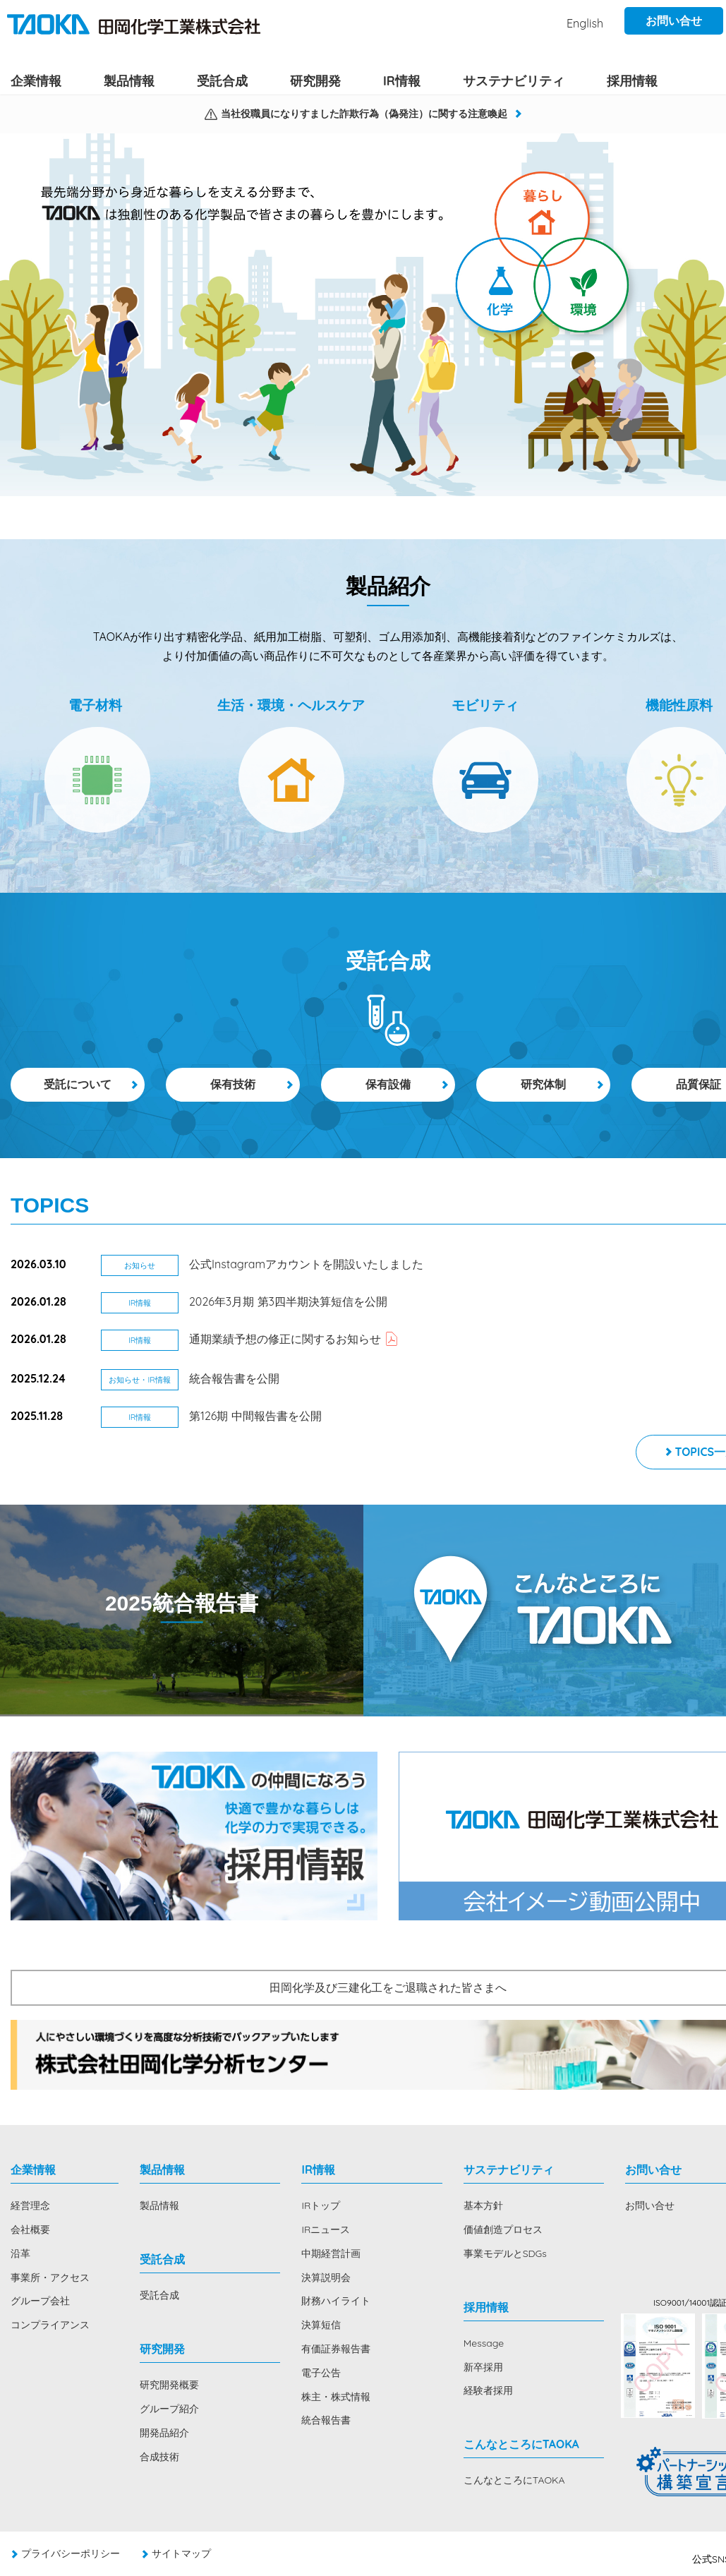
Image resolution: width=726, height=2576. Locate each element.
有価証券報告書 (335, 2348)
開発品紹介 (164, 2432)
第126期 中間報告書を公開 (255, 1416)
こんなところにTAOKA (514, 2480)
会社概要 (30, 2229)
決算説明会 (326, 2277)
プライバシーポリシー (70, 2553)
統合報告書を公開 (234, 1378)
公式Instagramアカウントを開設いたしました (306, 1264)
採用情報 (632, 80)
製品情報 (129, 80)
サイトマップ (181, 2553)
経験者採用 (488, 2390)
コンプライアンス (50, 2324)
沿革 (20, 2253)
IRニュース (325, 2229)
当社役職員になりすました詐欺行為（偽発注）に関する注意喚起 (364, 113)
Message (484, 2343)
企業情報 (36, 80)
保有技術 (232, 1084)
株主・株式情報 (335, 2396)
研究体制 (543, 1084)
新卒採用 (483, 2367)
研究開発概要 (169, 2384)
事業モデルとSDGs (505, 2253)
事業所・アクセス (50, 2277)
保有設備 (388, 1084)
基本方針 (483, 2205)
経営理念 (30, 2205)
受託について (77, 1084)
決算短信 (321, 2324)
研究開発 (315, 80)
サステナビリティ (513, 80)
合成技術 (159, 2456)
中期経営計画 (331, 2253)
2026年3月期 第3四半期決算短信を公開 (288, 1301)
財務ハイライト (335, 2300)
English (585, 23)
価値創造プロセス (503, 2229)
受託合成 (222, 80)
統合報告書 (326, 2420)
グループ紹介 (169, 2408)
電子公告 (321, 2372)
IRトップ (320, 2205)
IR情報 (402, 80)
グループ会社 (40, 2300)
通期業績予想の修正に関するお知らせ (285, 1339)
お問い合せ (674, 20)
